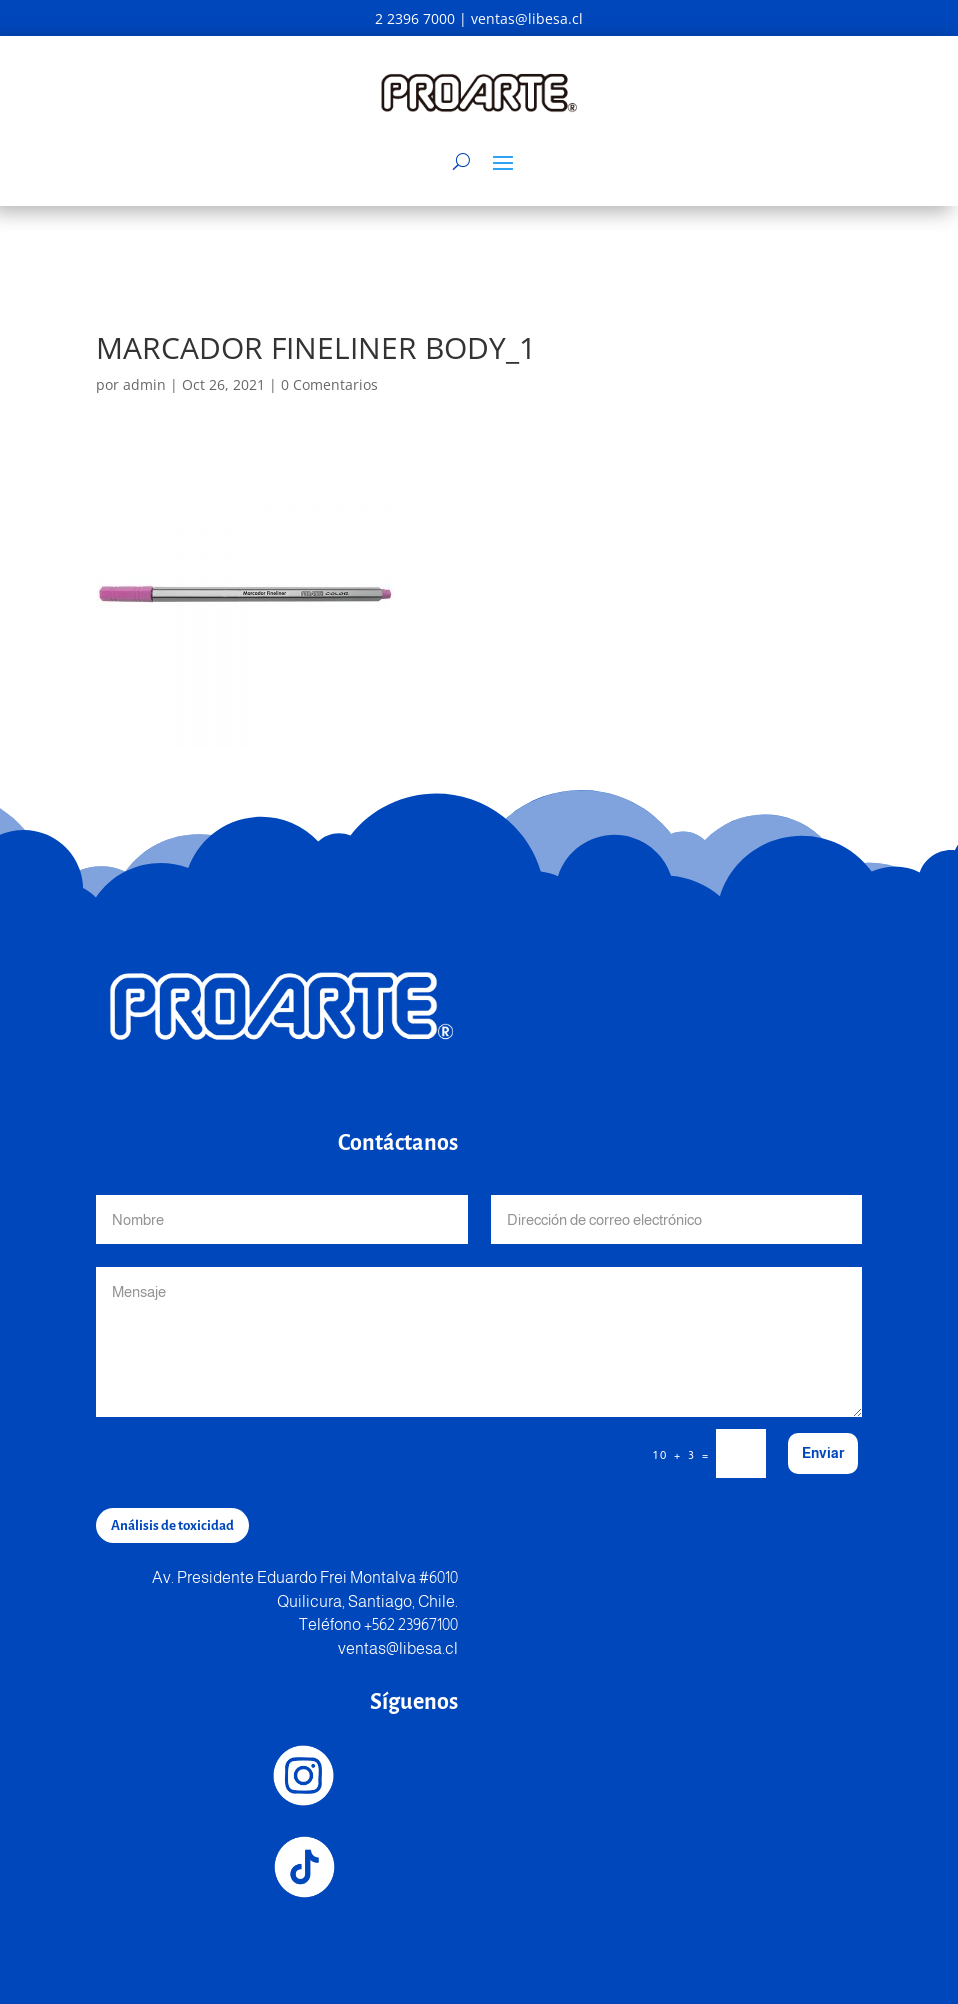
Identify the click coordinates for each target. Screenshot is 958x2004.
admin (144, 384)
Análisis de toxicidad (172, 1525)
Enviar (823, 1453)
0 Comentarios (329, 384)
